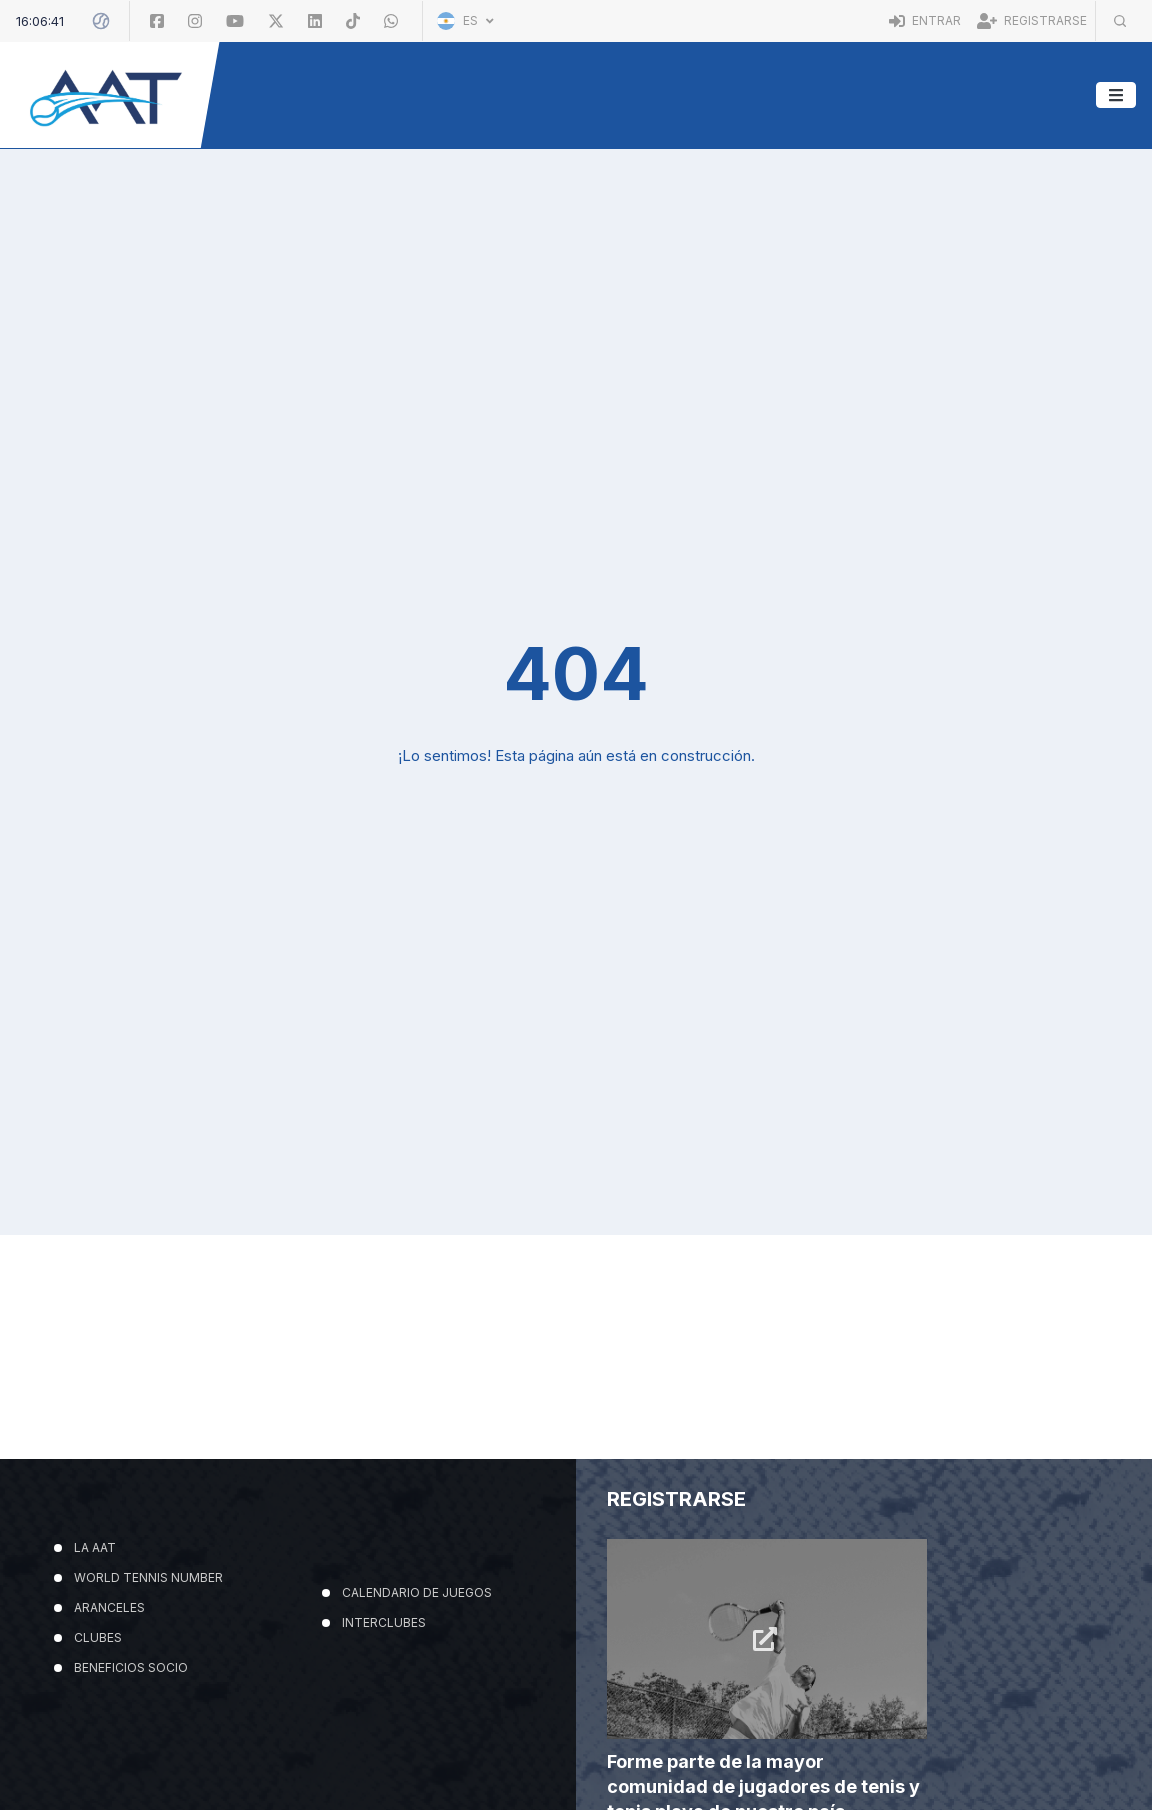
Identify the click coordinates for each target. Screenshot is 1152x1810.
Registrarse (1032, 20)
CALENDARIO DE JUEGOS (417, 1712)
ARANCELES (109, 1727)
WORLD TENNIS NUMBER (148, 1697)
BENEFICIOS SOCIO (131, 1787)
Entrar (925, 20)
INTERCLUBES (384, 1742)
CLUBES (98, 1757)
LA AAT (95, 1667)
